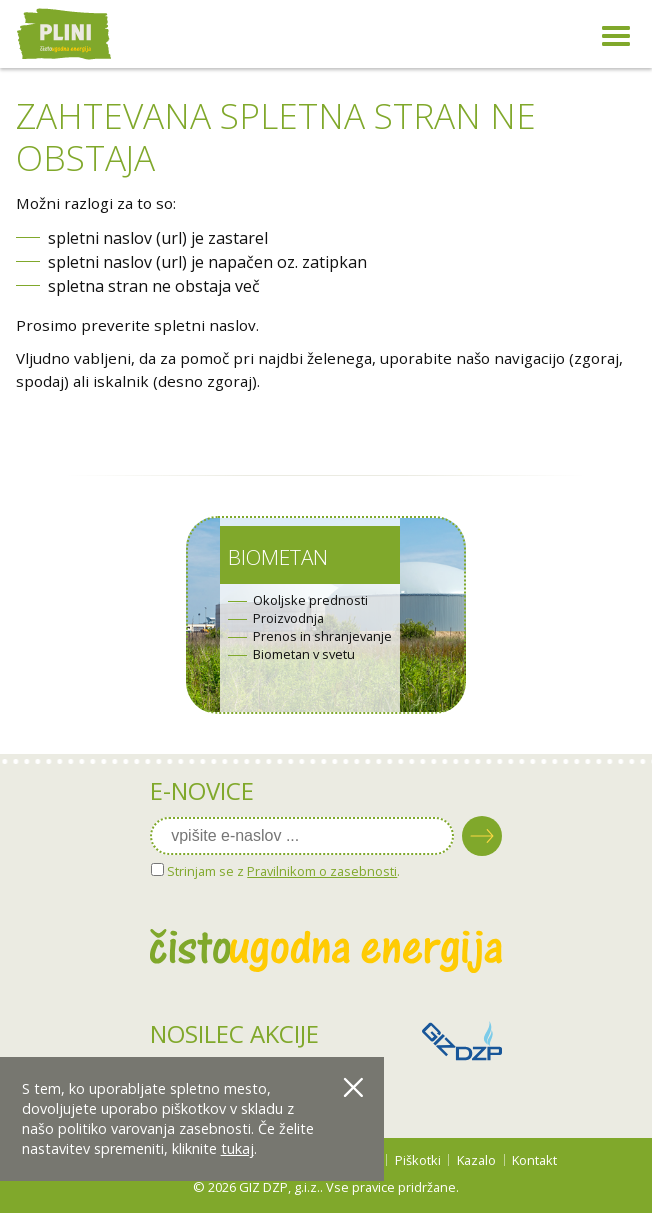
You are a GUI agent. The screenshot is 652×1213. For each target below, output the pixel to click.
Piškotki (418, 1160)
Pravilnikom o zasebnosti (322, 871)
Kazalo (476, 1160)
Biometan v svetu (304, 654)
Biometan (278, 557)
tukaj (237, 1148)
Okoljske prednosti (310, 600)
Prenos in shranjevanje (322, 636)
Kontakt (534, 1160)
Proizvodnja (288, 618)
